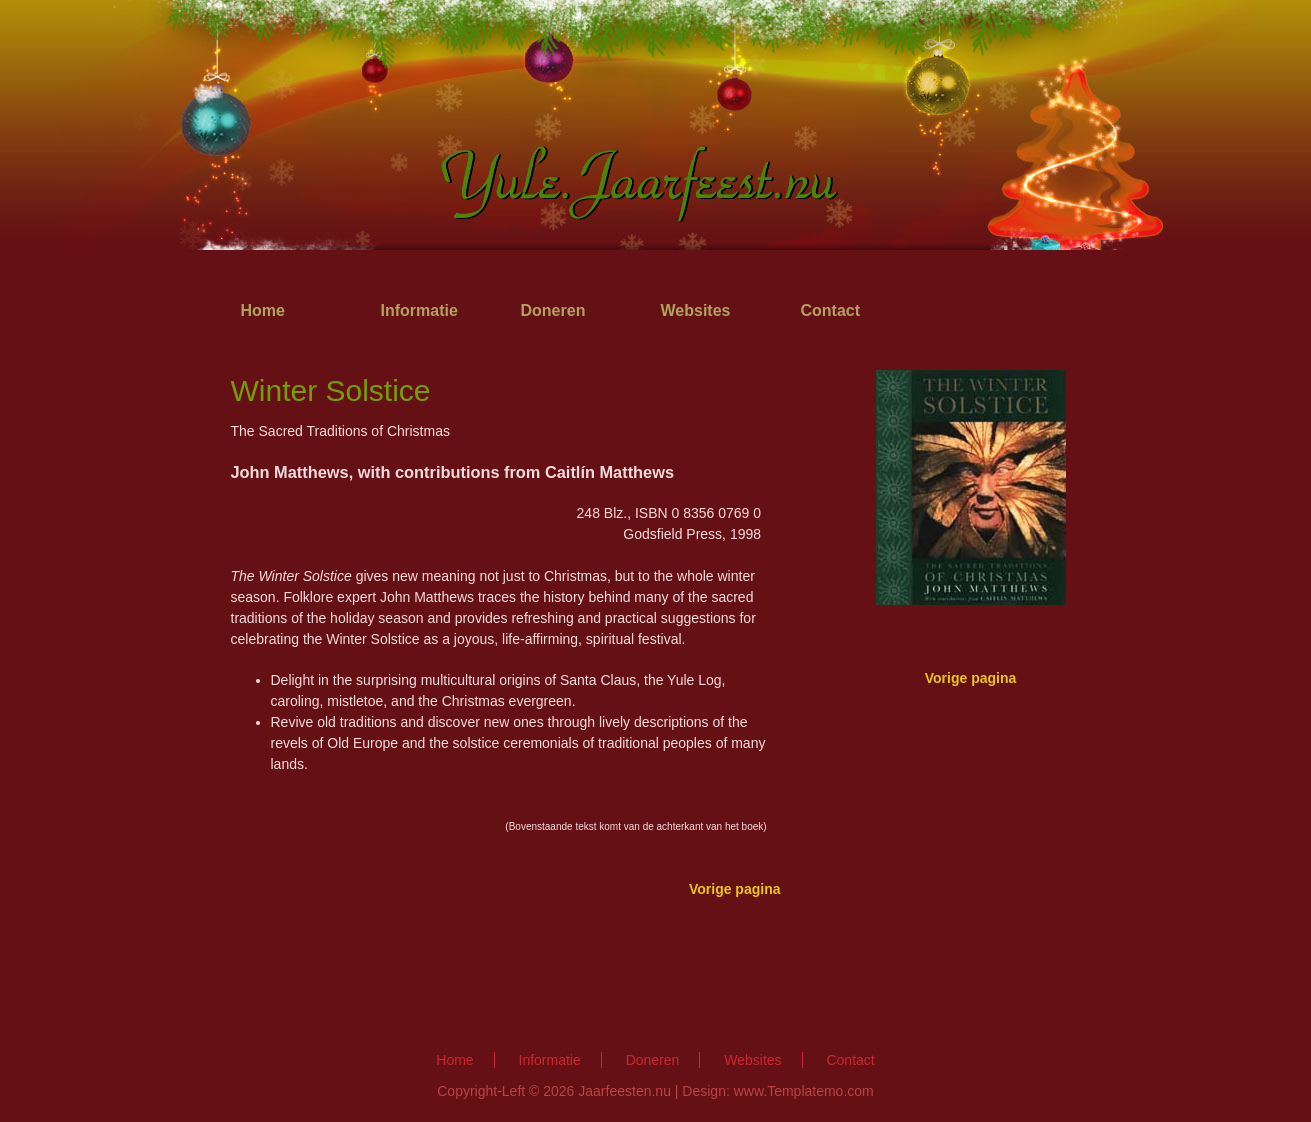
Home (263, 310)
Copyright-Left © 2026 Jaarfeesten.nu (554, 1091)
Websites (696, 310)
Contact (831, 310)
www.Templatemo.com (804, 1091)
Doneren (553, 310)
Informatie (419, 310)
